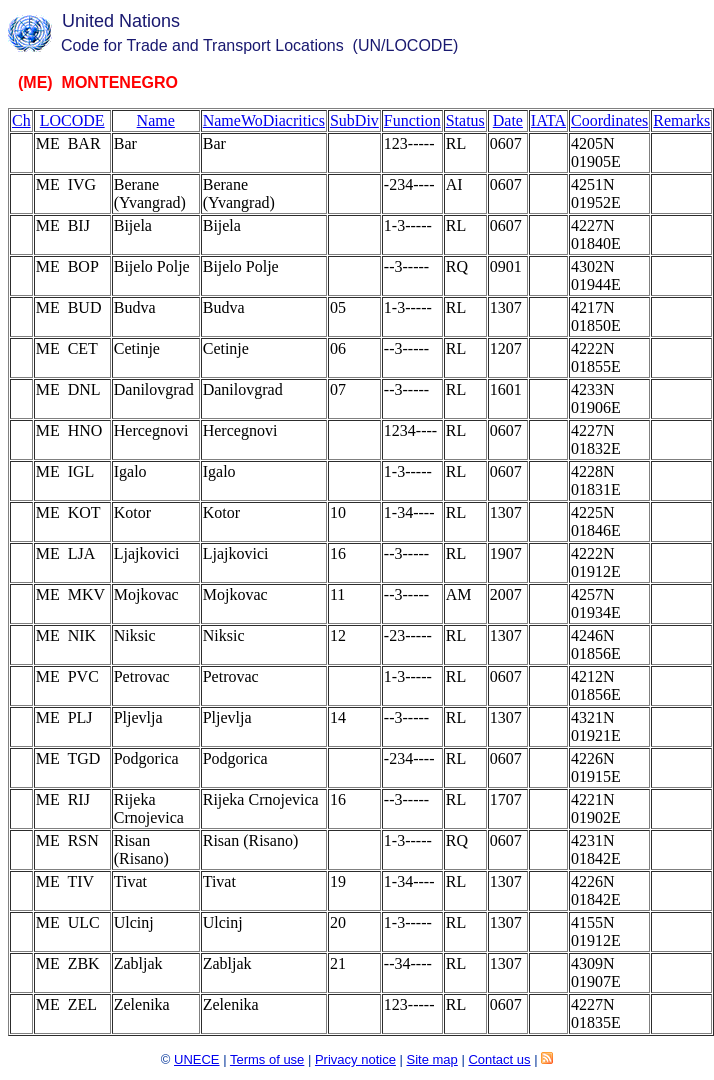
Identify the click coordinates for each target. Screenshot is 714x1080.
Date (508, 120)
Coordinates (609, 120)
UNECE (197, 1059)
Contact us (499, 1059)
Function (412, 120)
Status (465, 120)
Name (156, 120)
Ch (21, 120)
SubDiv (354, 120)
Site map (431, 1059)
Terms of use (267, 1059)
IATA (548, 120)
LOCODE (72, 120)
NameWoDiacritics (264, 120)
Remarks (681, 120)
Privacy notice (355, 1059)
